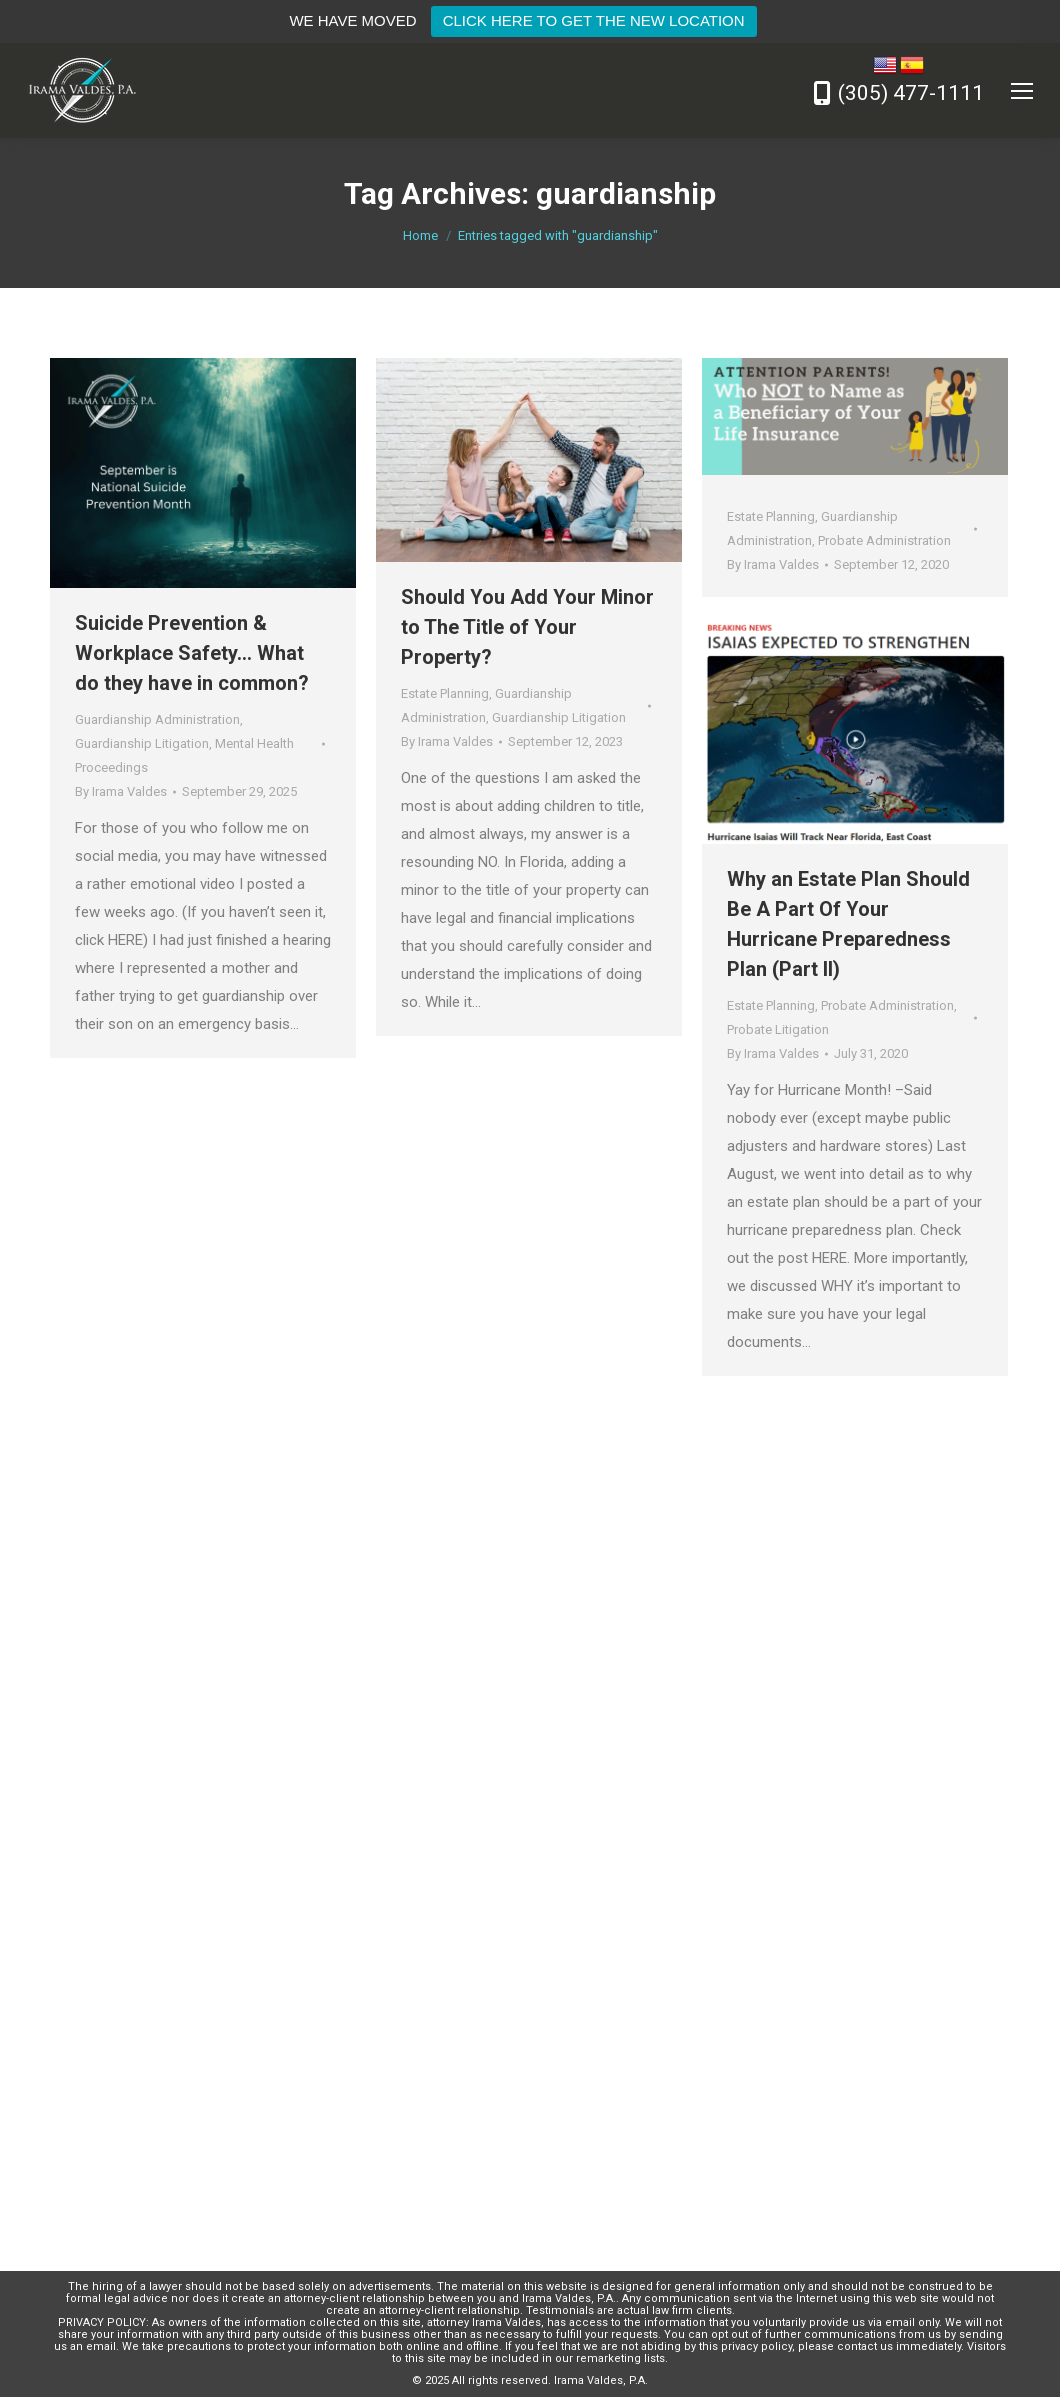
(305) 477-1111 (911, 93)
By (121, 791)
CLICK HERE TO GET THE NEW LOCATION (594, 20)
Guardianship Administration (157, 719)
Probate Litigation (778, 1029)
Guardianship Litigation (142, 743)
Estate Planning (445, 693)
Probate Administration (884, 540)
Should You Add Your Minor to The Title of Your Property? (527, 627)
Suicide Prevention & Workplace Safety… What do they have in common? (192, 653)
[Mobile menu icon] (1022, 91)
